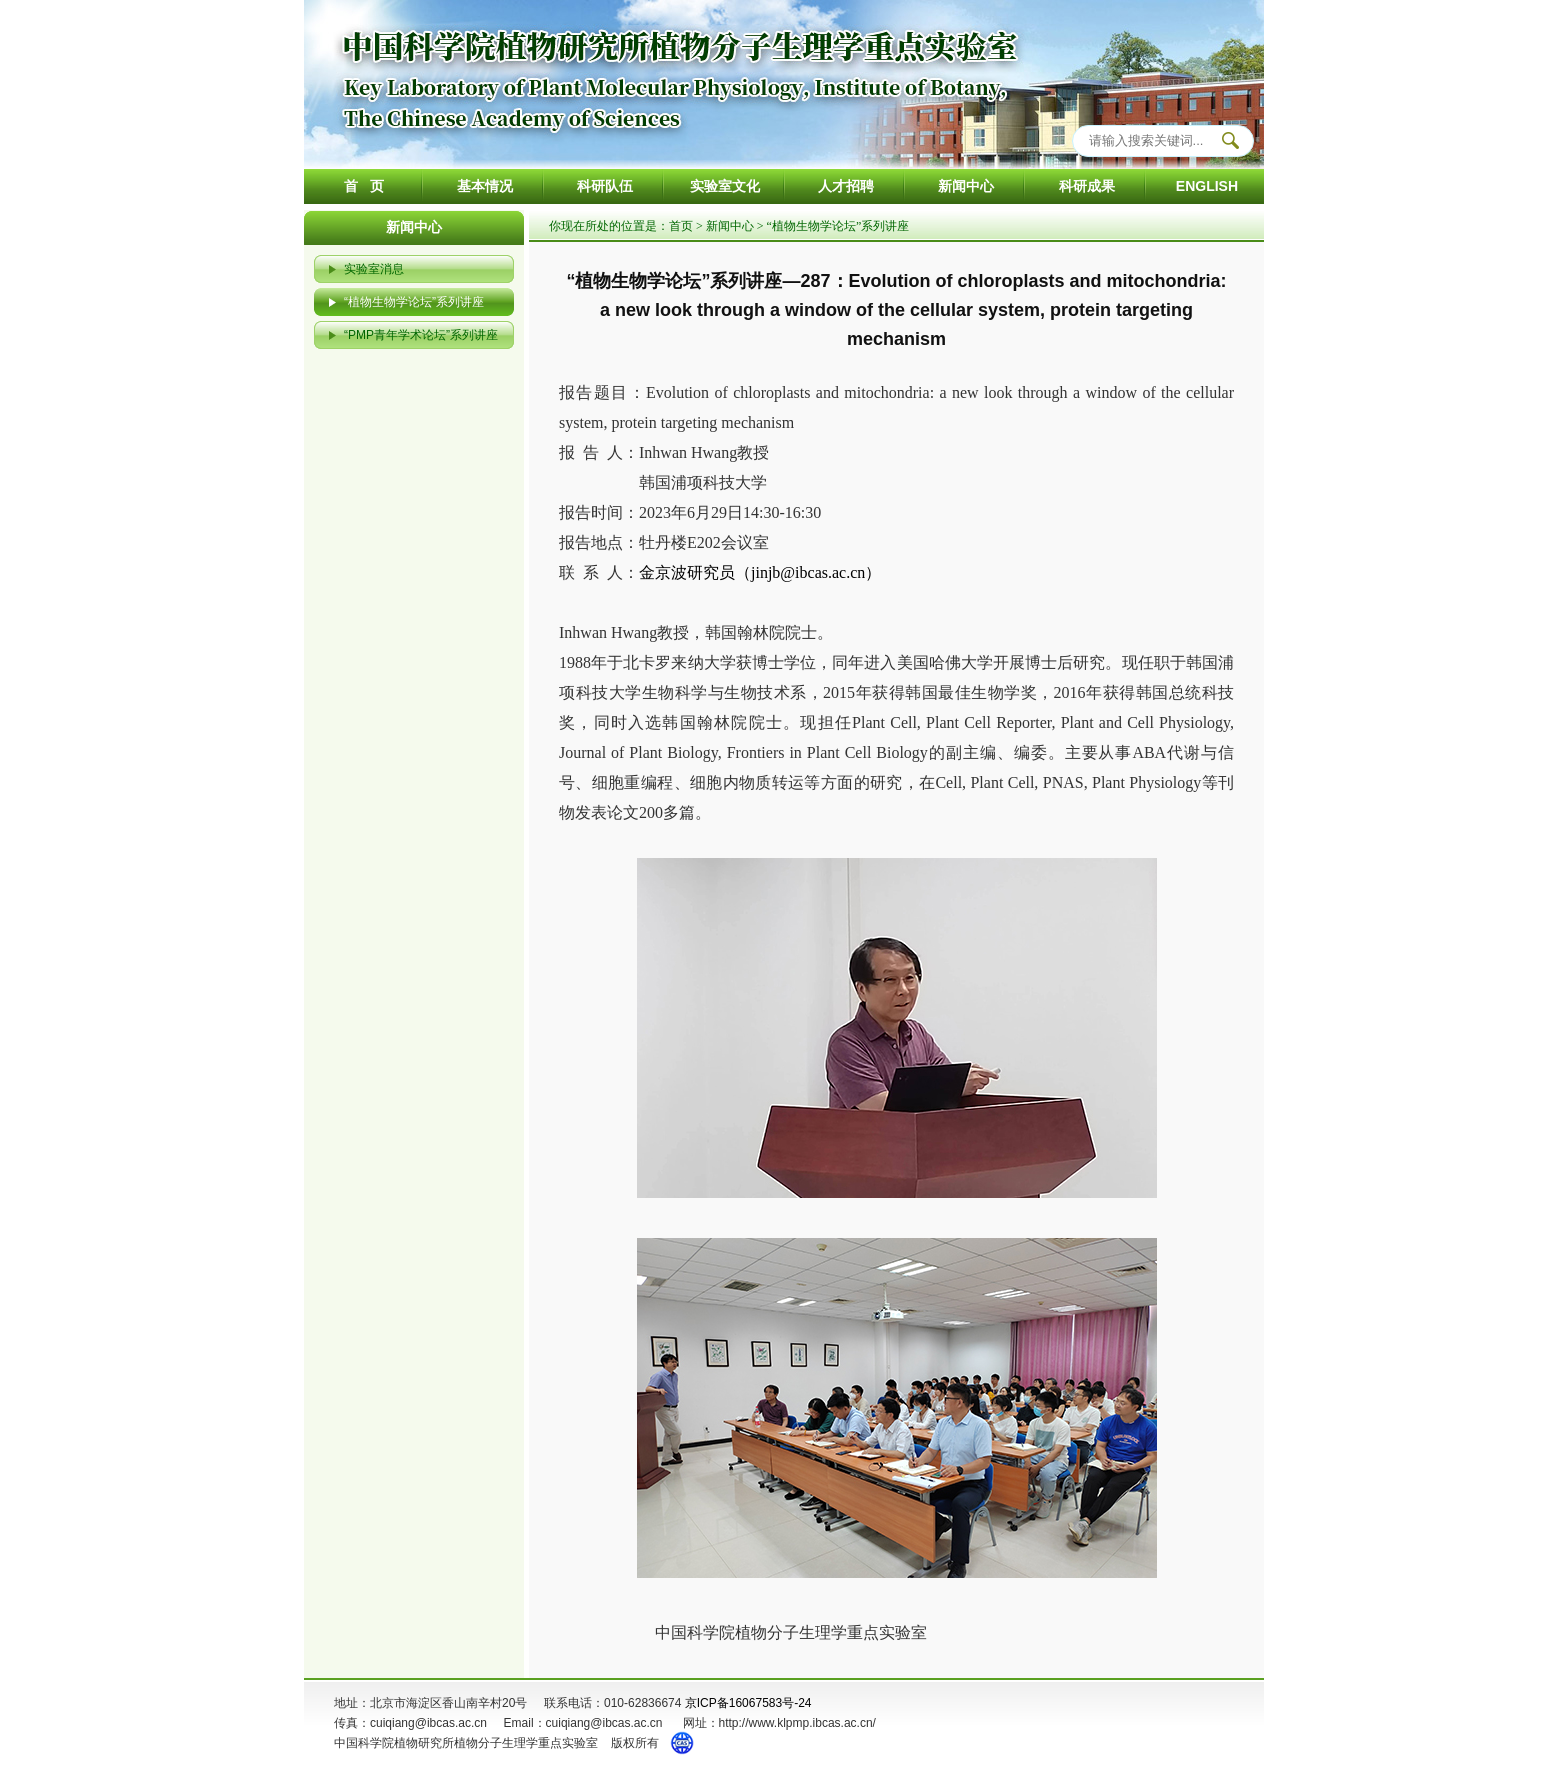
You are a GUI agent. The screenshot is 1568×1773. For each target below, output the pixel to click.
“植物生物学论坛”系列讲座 (414, 302)
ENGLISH (1207, 186)
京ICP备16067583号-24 (748, 1703)
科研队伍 (605, 186)
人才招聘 (846, 186)
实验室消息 (374, 269)
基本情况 (485, 186)
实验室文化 (725, 186)
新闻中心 (966, 186)
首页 (681, 226)
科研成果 (1087, 186)
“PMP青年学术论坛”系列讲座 (421, 335)
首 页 (364, 186)
